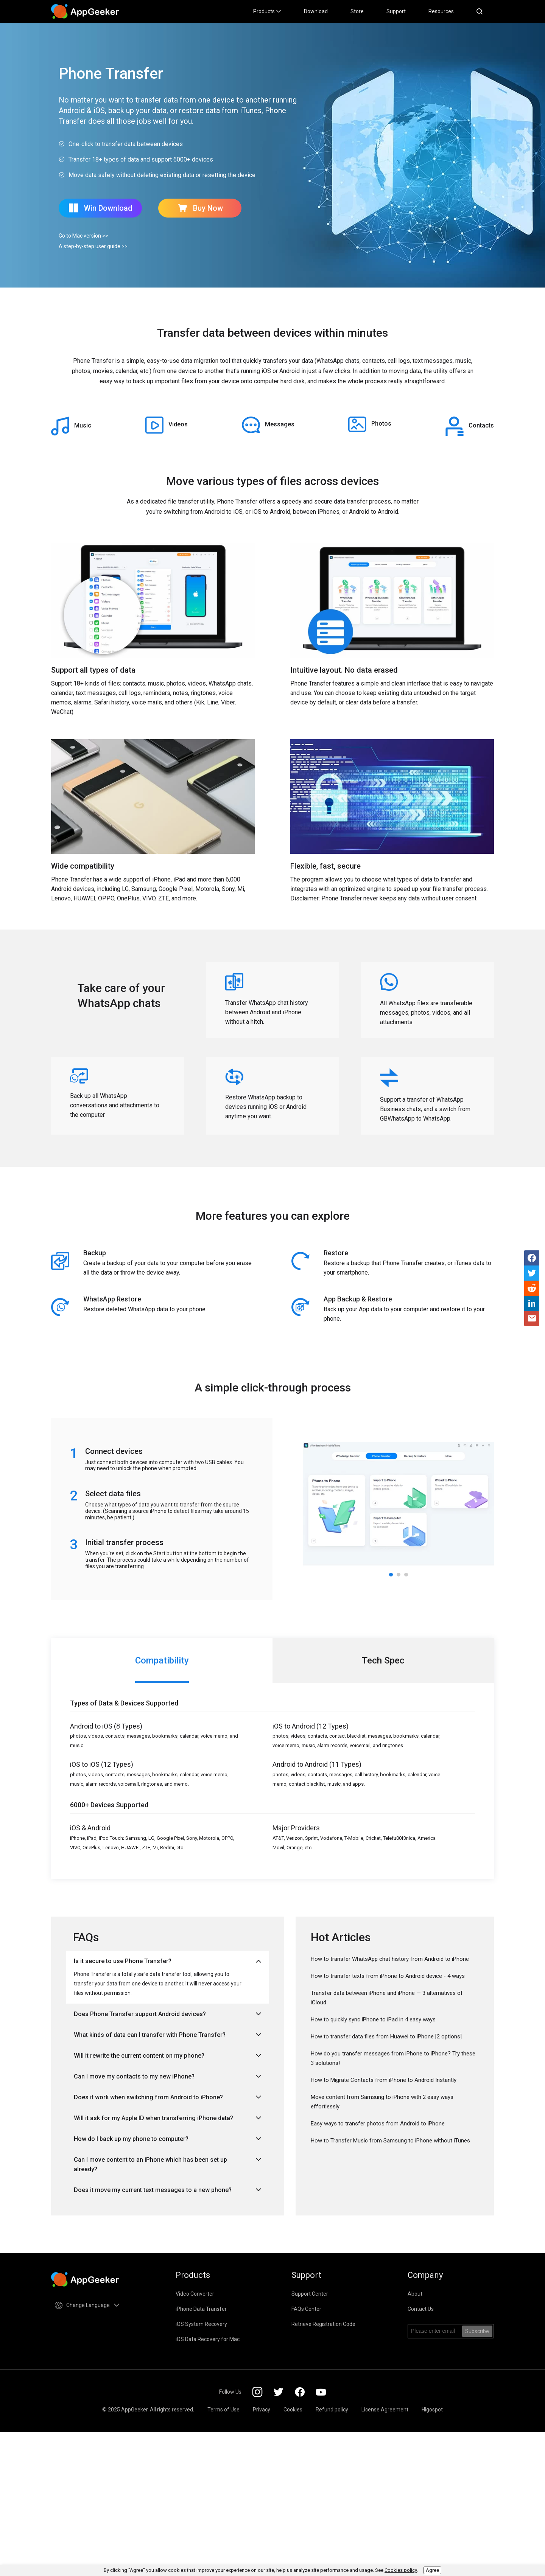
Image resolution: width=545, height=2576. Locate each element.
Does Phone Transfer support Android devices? (168, 2014)
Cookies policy (401, 2570)
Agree (432, 2570)
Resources (441, 11)
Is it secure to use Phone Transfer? (168, 1961)
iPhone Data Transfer (201, 2309)
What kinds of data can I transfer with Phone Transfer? (168, 2035)
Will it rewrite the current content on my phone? (168, 2055)
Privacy (261, 2410)
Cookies (292, 2410)
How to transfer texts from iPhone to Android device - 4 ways (388, 1976)
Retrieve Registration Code (323, 2324)
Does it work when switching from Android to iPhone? (168, 2097)
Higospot (432, 2410)
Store (357, 11)
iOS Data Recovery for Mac (208, 2339)
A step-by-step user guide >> (93, 246)
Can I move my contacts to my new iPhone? (168, 2076)
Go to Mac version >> (83, 236)
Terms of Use (223, 2410)
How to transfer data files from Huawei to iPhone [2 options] (386, 2036)
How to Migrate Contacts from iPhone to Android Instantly (383, 2080)
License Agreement (384, 2410)
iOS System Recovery (201, 2324)
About (415, 2294)
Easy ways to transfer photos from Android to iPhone (378, 2123)
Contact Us (421, 2309)
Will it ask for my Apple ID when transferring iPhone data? (168, 2118)
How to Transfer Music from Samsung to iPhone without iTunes (390, 2140)
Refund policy (332, 2410)
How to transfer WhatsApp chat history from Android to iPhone (390, 1959)
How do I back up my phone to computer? (168, 2139)
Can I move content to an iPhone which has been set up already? (168, 2164)
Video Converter (195, 2294)
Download (316, 11)
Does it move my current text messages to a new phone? (168, 2190)
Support (396, 11)
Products (267, 11)
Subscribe (477, 2331)
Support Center (309, 2294)
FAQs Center (306, 2309)
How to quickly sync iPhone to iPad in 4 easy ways (373, 2019)
